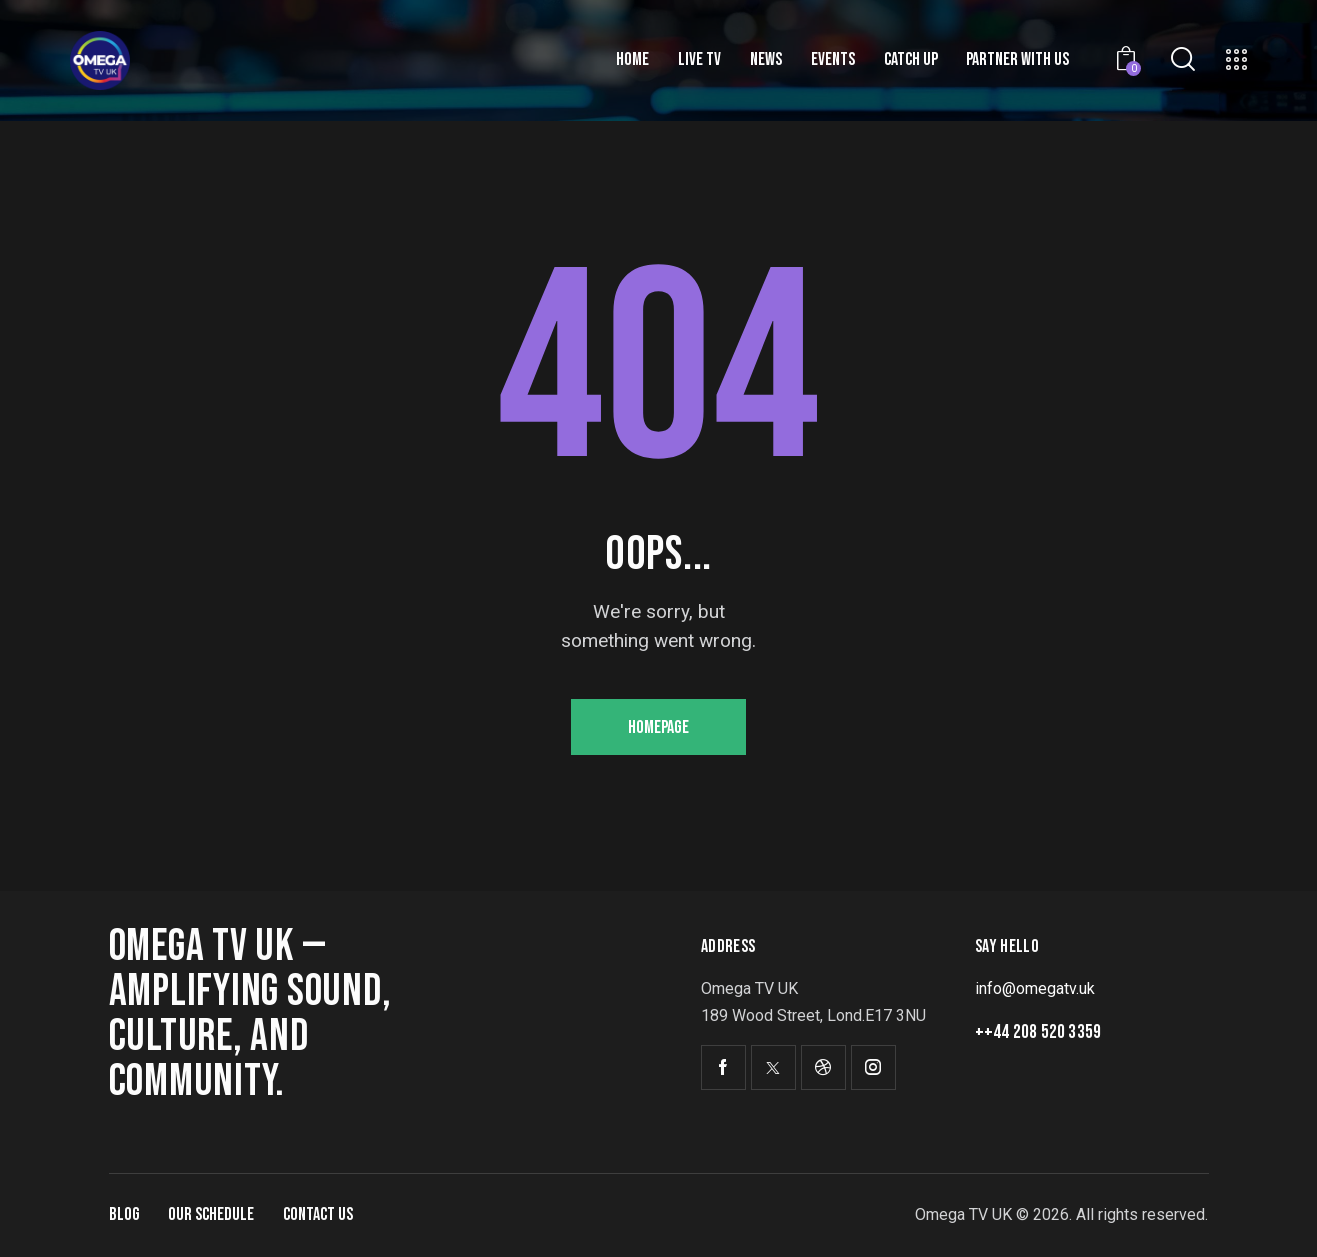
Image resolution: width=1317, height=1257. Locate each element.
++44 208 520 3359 (1038, 1032)
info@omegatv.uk (1035, 988)
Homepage (658, 727)
